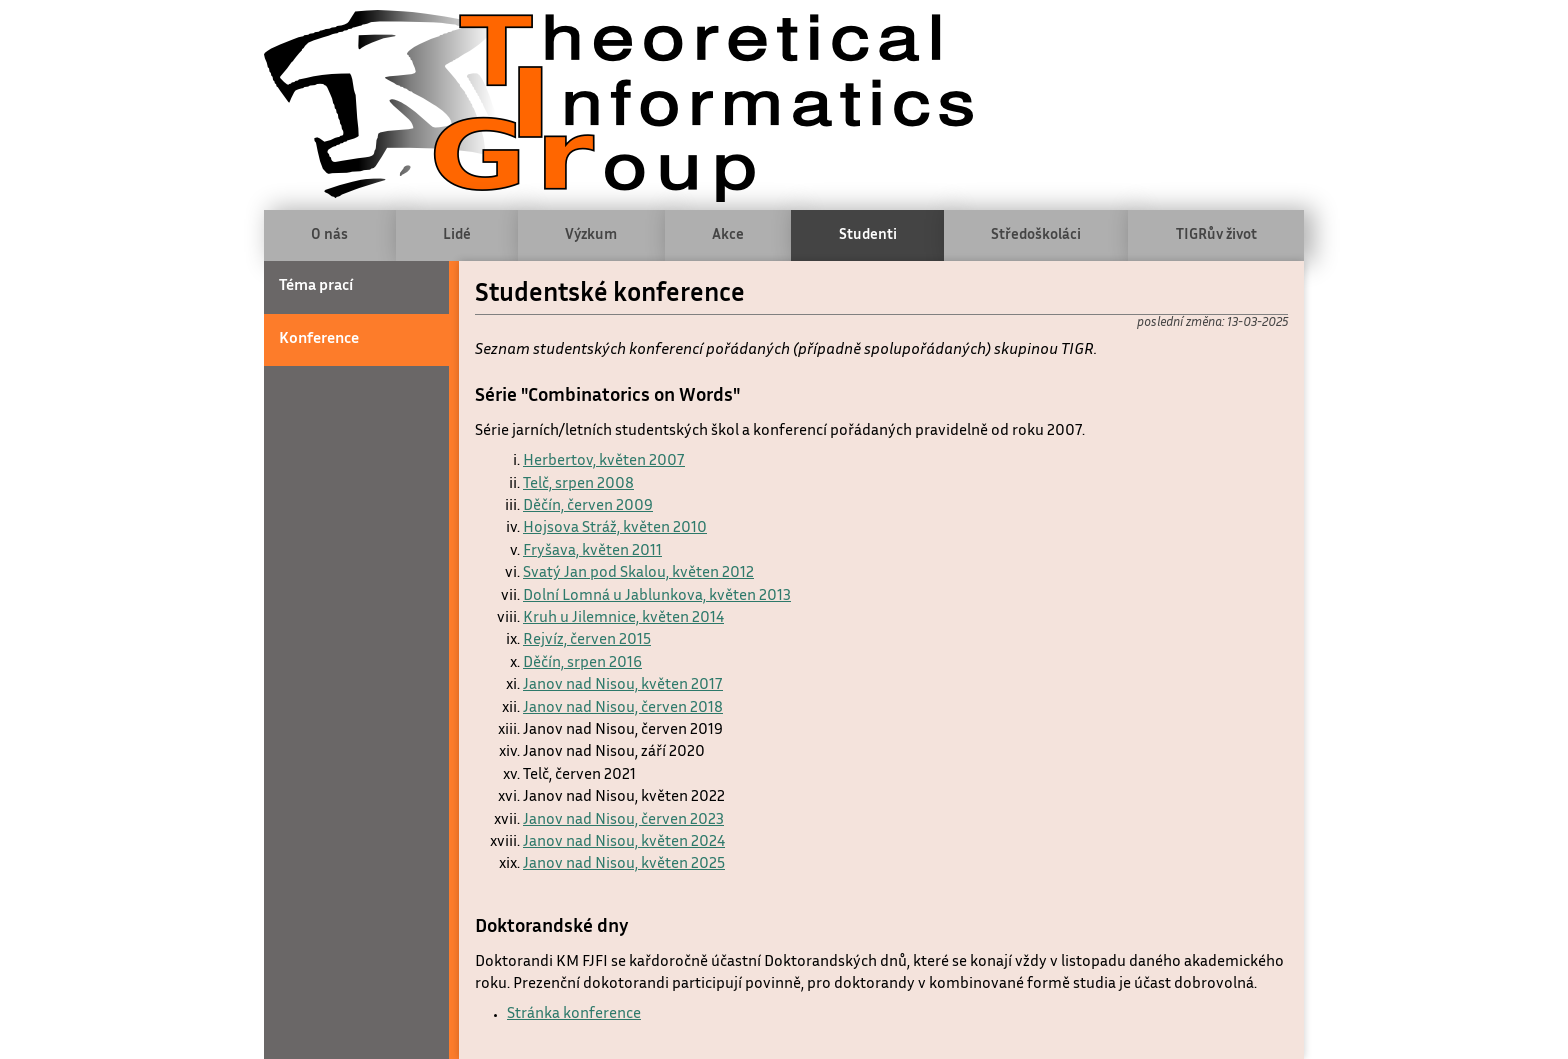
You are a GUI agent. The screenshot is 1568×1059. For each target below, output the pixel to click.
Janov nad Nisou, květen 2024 (624, 842)
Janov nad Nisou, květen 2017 (623, 685)
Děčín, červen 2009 (588, 506)
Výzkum (591, 235)
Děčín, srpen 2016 (582, 663)
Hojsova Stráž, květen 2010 (615, 528)
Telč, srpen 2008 (578, 484)
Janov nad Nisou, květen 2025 (624, 864)
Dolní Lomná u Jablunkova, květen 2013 (657, 596)
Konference (319, 339)
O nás (329, 235)
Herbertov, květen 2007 (604, 461)
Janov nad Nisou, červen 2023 (623, 820)
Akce (728, 235)
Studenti (868, 235)
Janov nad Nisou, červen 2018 (623, 708)
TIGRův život (1216, 235)
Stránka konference (574, 1014)
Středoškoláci (1036, 235)
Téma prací (316, 286)
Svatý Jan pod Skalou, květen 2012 (638, 573)
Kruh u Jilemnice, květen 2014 (623, 618)
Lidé (457, 235)
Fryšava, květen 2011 (592, 551)
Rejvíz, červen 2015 (587, 640)
